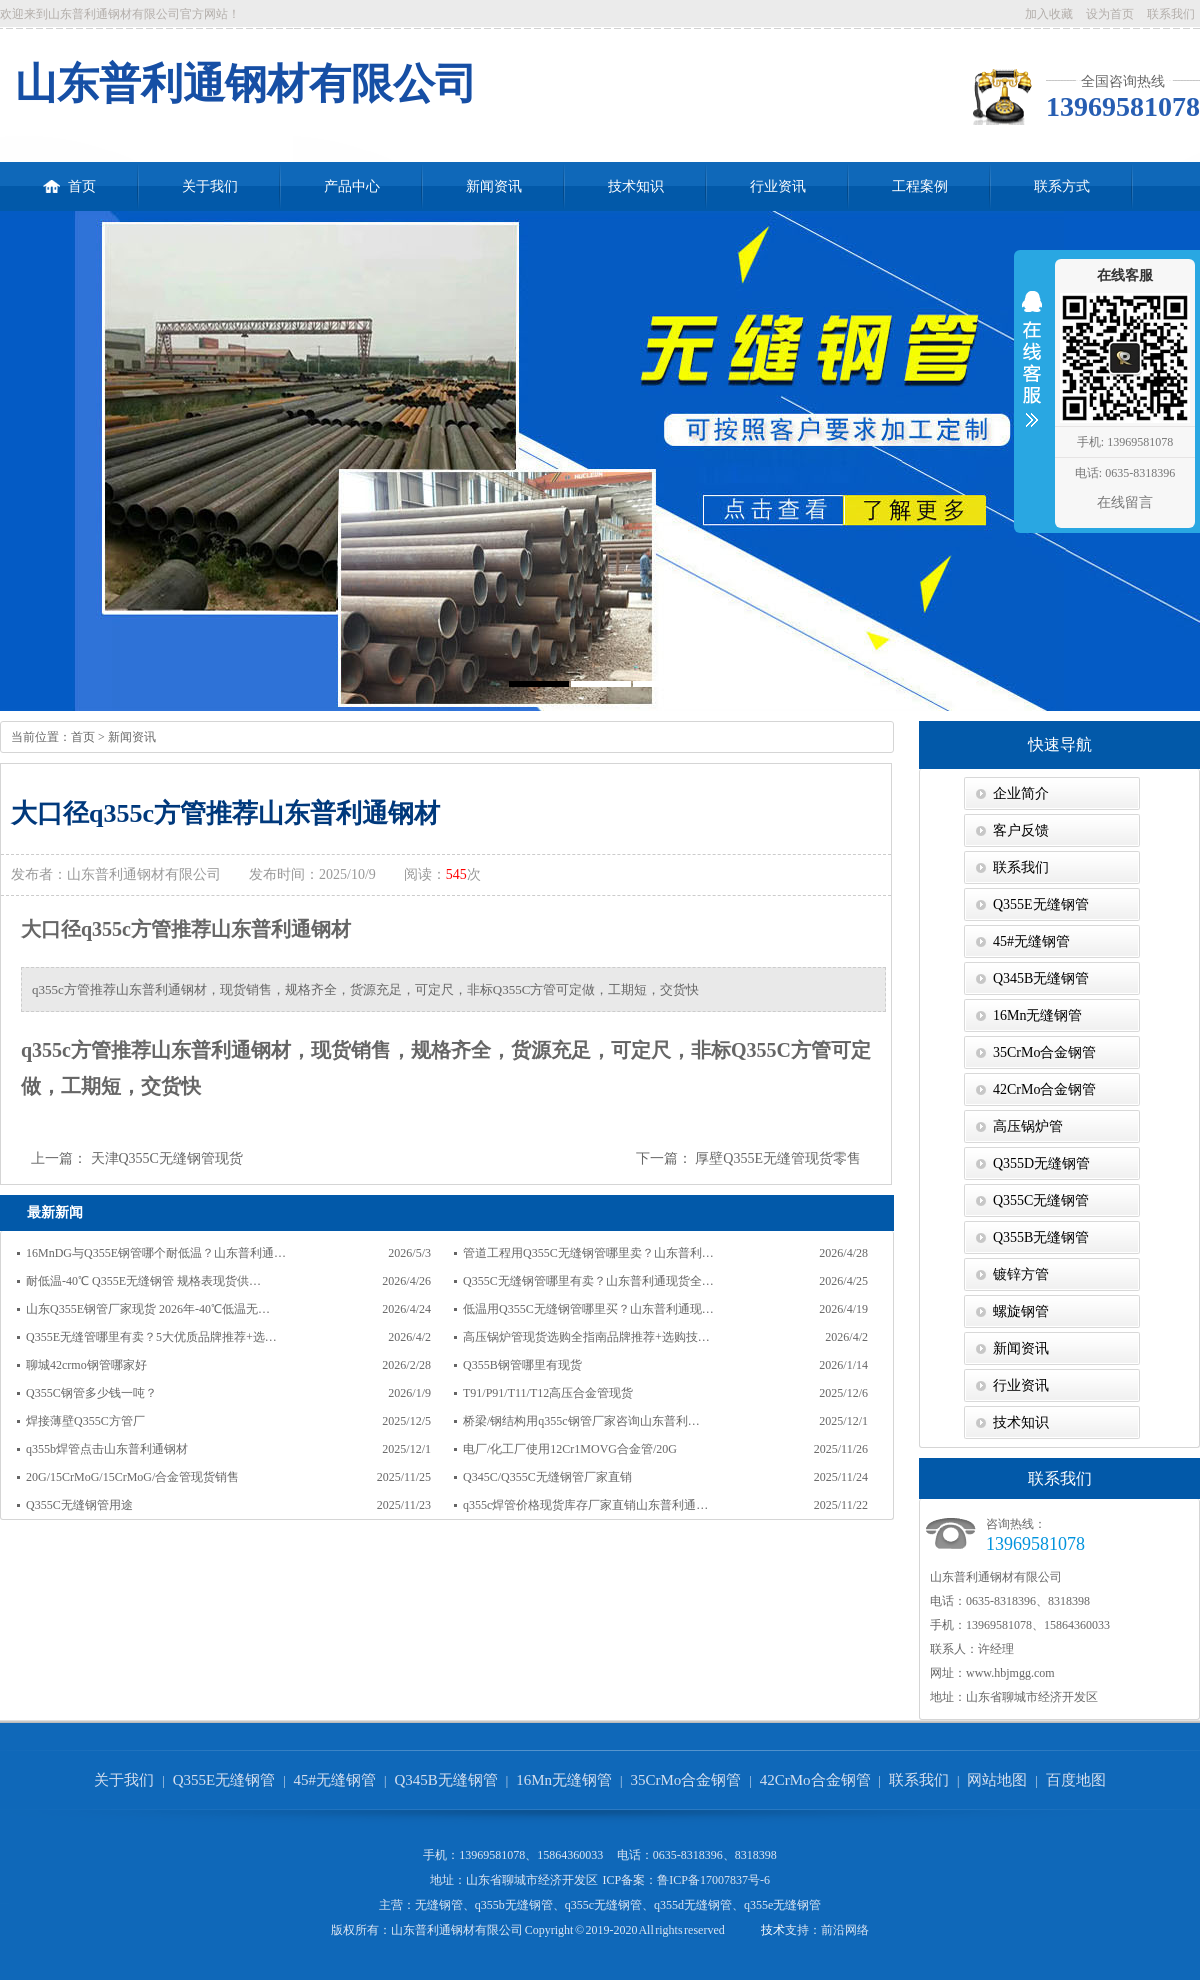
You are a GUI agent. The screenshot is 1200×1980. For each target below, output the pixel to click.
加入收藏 (1049, 14)
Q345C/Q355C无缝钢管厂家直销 (547, 1477)
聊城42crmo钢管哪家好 (86, 1365)
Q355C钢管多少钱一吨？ (91, 1393)
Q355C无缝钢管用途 (79, 1505)
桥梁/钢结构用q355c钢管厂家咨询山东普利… (581, 1421)
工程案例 (920, 186)
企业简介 (1021, 793)
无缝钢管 (439, 1905)
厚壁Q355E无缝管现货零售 (778, 1158)
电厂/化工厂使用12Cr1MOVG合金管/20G (570, 1449)
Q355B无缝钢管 (1041, 1237)
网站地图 (997, 1780)
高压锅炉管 (1028, 1126)
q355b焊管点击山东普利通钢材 (107, 1449)
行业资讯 (778, 186)
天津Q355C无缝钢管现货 (167, 1158)
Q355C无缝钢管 (1041, 1200)
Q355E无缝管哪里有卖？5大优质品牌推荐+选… (151, 1337)
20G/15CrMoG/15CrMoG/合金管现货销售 (132, 1477)
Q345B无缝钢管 (1041, 978)
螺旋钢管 (1021, 1311)
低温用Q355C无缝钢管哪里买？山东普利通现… (588, 1309)
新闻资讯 (494, 186)
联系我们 (1171, 14)
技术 (773, 1930)
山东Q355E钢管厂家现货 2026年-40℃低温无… (148, 1309)
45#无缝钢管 (1031, 941)
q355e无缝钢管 (782, 1905)
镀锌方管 (1021, 1274)
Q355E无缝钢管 (1041, 904)
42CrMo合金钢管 (1044, 1089)
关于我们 (210, 186)
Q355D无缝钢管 (1041, 1163)
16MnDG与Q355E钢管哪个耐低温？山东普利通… (156, 1253)
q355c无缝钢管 (603, 1905)
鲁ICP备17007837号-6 (713, 1880)
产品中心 (352, 186)
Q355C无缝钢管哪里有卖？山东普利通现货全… (588, 1281)
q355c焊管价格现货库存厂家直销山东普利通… (585, 1505)
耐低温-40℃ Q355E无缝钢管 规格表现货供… (143, 1281)
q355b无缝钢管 (514, 1905)
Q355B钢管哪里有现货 (522, 1365)
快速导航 (1060, 744)
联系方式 (1062, 186)
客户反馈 (1021, 830)
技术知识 (636, 186)
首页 (69, 178)
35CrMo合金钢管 (1044, 1052)
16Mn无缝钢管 (1037, 1015)
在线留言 (1125, 502)
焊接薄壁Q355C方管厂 (85, 1421)
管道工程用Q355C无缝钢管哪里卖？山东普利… (588, 1253)
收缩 (1032, 372)
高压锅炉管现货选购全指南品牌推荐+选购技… (586, 1337)
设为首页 (1110, 14)
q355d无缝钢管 (693, 1905)
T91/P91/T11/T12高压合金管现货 (548, 1393)
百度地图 (1076, 1780)
